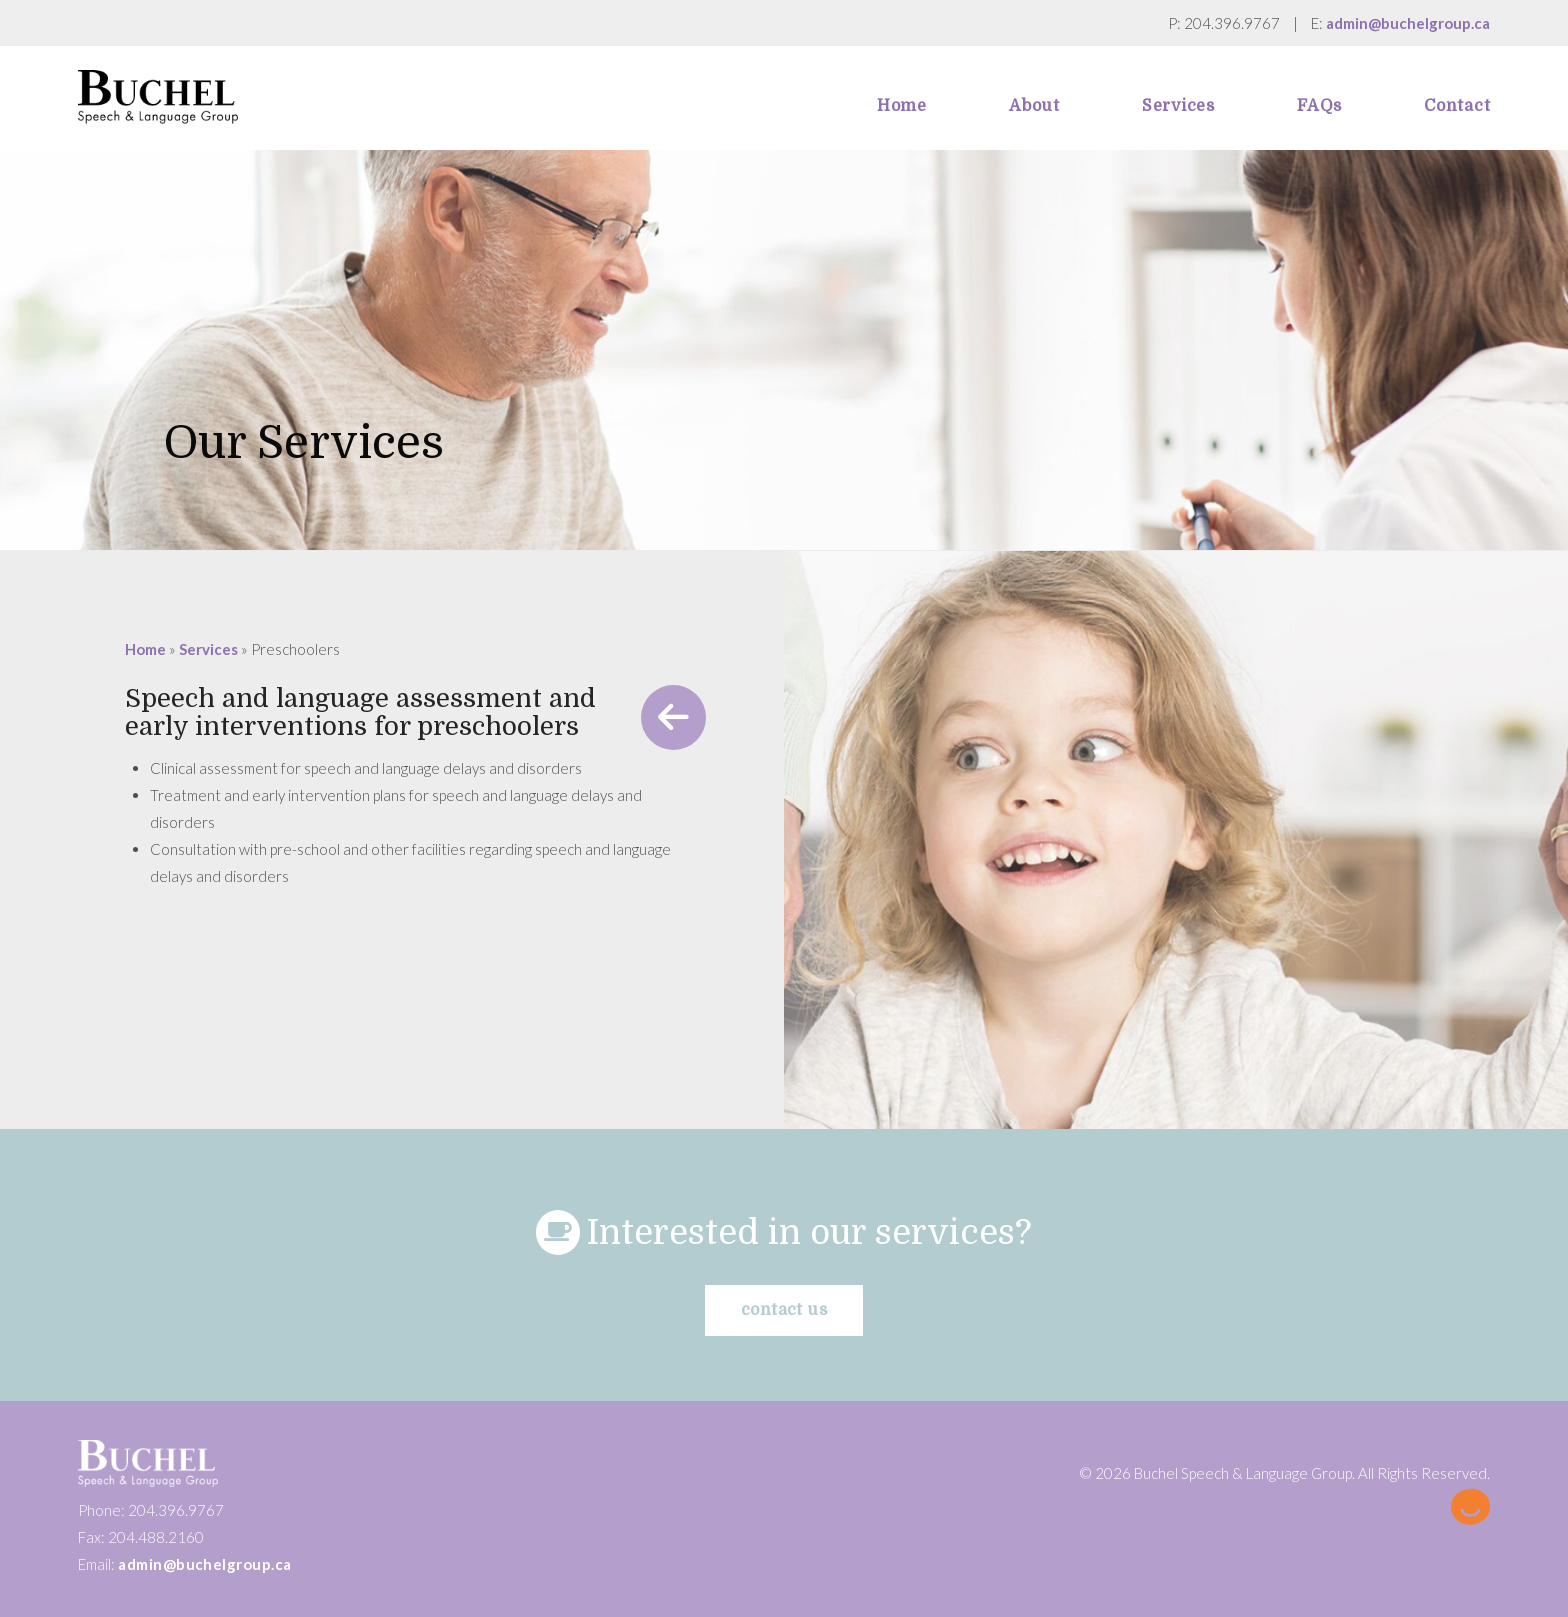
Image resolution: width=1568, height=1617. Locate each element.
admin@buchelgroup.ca (1408, 23)
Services (208, 649)
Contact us (784, 1310)
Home (145, 649)
